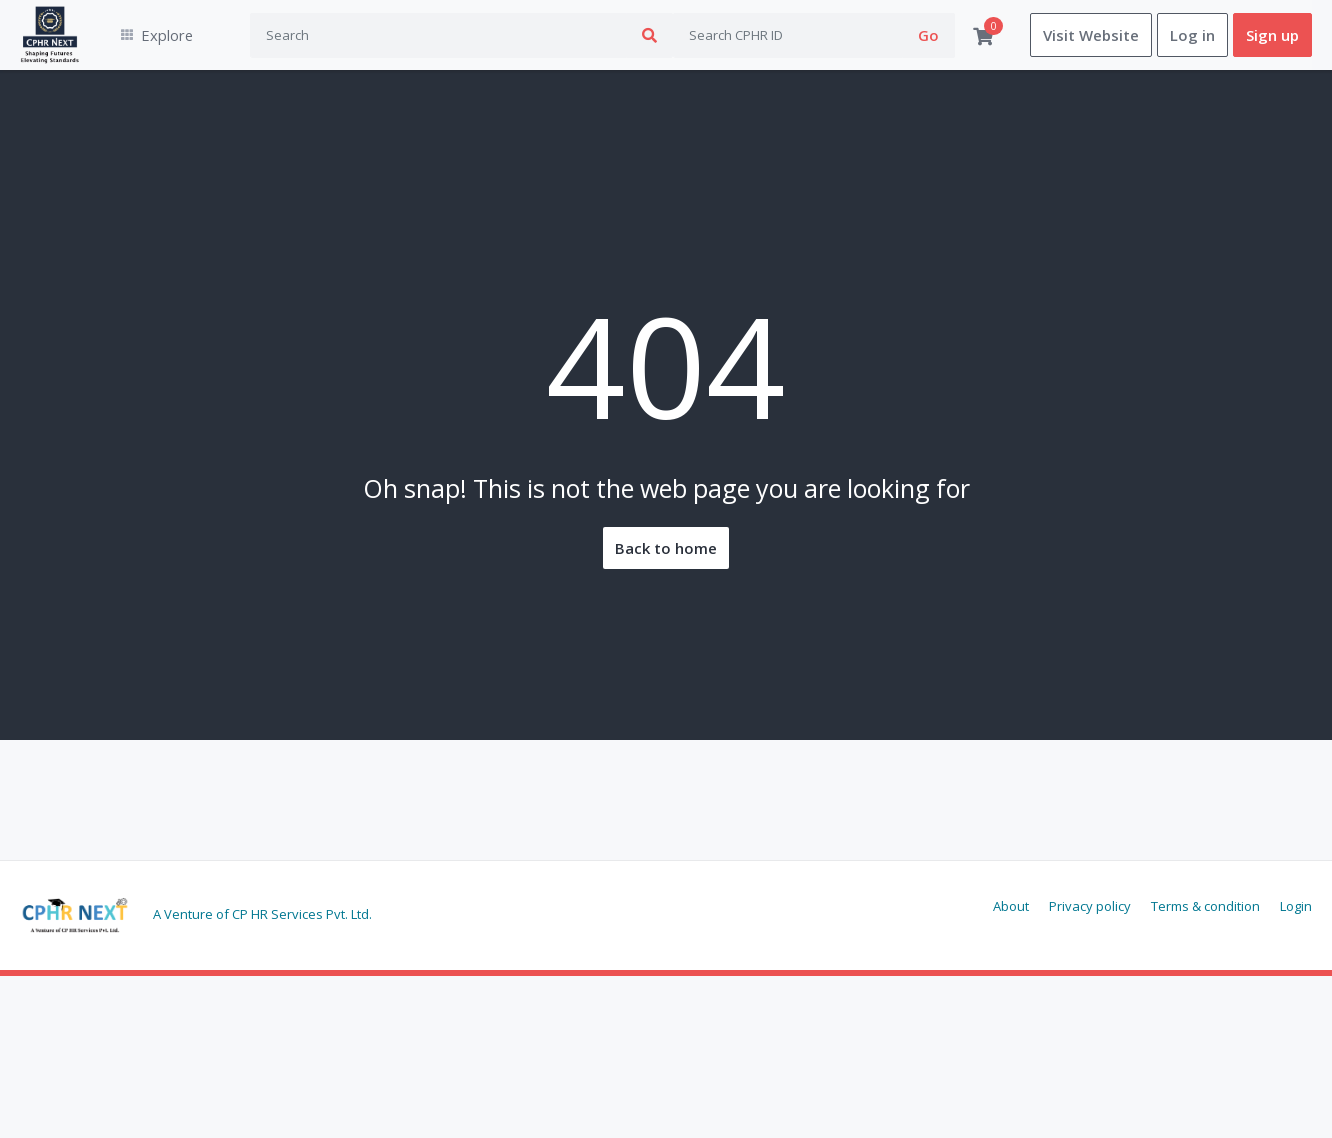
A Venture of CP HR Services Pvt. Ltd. (262, 914)
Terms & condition (1205, 906)
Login (1296, 906)
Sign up (1272, 35)
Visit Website (1091, 35)
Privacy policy (1090, 906)
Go (928, 35)
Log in (1192, 35)
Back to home (666, 548)
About (1011, 906)
